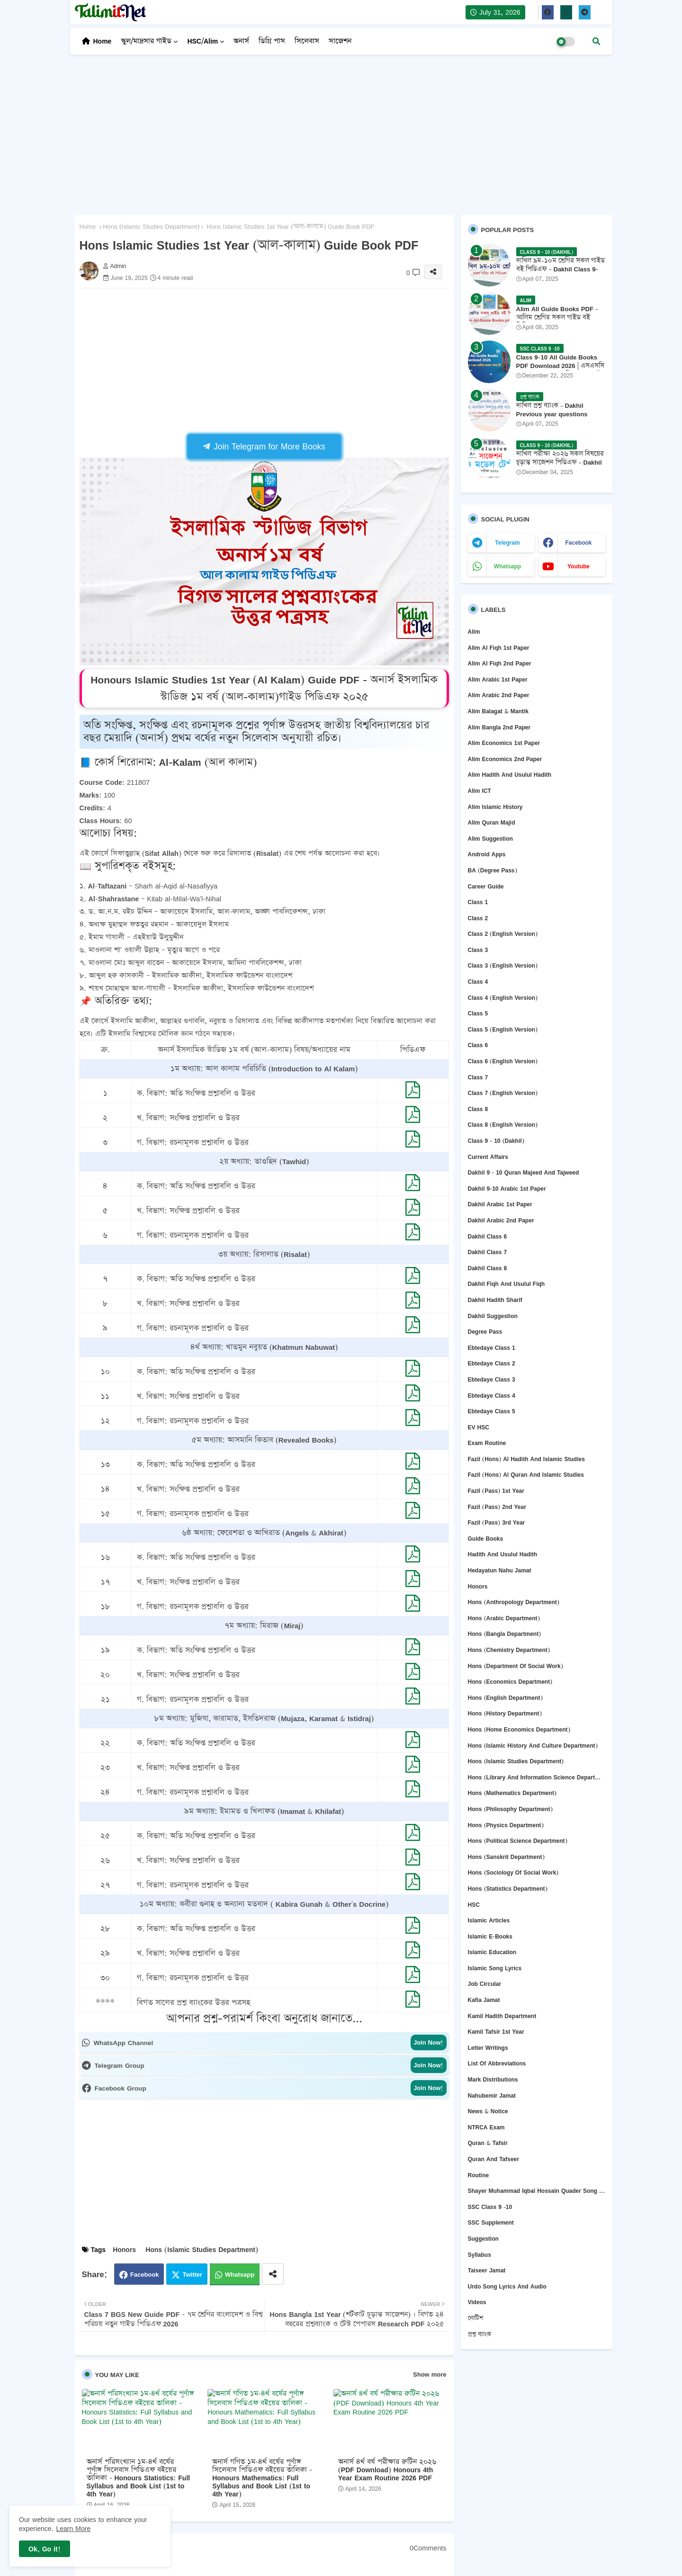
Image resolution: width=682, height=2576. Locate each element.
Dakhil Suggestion (493, 1315)
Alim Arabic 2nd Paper (498, 695)
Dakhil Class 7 (487, 1252)
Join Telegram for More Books (264, 446)
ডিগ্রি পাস (272, 41)
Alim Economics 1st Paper (504, 742)
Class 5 (478, 1013)
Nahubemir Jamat (492, 2095)
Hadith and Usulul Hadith (503, 1554)
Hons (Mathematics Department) (512, 1792)
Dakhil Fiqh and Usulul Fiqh (506, 1283)
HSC (474, 1904)
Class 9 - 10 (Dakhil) (496, 1140)
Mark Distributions (493, 2079)
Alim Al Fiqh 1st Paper (498, 647)
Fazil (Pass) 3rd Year (496, 1522)
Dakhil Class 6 (487, 1236)
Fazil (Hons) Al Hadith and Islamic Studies (526, 1458)
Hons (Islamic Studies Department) (151, 226)
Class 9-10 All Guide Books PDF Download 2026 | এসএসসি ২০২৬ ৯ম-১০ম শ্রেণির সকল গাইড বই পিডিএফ (560, 370)
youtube (578, 566)
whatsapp (507, 566)
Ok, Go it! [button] (44, 2549)
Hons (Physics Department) (506, 1825)
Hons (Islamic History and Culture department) (533, 1745)
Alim (474, 631)
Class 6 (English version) (503, 1061)
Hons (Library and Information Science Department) (536, 1777)
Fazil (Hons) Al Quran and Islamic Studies (526, 1474)
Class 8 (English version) (503, 1124)
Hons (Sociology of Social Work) (513, 1872)
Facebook (144, 2274)
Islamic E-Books (490, 1936)
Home (102, 41)
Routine (478, 2175)
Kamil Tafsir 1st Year (496, 2031)
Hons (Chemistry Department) (509, 1649)
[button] (596, 41)
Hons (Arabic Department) (504, 1618)
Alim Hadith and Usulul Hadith (510, 774)
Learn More (73, 2528)
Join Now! (428, 2042)
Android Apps (487, 854)
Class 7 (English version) (503, 1092)
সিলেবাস (307, 41)
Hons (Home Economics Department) (519, 1729)
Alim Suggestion (490, 838)
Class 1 (478, 902)
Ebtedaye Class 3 (491, 1379)
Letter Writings (488, 2047)
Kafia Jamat (484, 1999)
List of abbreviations (497, 2063)
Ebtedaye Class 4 (491, 1395)
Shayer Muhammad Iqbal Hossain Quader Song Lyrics (536, 2190)
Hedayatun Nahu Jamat (499, 1570)
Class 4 (478, 981)
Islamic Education (492, 1952)
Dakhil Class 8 (487, 1268)
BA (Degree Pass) (492, 870)
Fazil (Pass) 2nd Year (497, 1506)
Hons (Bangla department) (504, 1633)
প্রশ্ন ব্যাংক (479, 2334)
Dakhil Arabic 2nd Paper (501, 1220)
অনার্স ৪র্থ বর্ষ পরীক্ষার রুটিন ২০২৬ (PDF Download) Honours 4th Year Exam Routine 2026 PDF (387, 2470)
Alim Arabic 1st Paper (498, 679)
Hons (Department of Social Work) (515, 1665)
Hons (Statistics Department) (507, 1888)
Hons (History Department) (505, 1713)
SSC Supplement (491, 2222)
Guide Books (485, 1538)
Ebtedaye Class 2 (491, 1363)
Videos (477, 2302)
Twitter (192, 2274)
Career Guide (486, 886)
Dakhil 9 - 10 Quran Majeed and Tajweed (523, 1172)
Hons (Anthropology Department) (513, 1602)
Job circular (485, 1983)
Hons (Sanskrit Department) (506, 1856)
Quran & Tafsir (488, 2142)
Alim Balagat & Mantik (498, 711)
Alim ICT (479, 790)
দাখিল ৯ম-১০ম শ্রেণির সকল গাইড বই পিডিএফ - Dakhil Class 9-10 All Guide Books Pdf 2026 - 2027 (560, 273)
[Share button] (273, 2274)
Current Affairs (488, 1156)
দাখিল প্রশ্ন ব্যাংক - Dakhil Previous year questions (552, 409)
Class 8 (478, 1108)
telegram (507, 542)
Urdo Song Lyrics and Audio (507, 2286)
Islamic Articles (489, 1920)
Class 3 (478, 949)
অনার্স (241, 41)
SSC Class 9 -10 (490, 2206)
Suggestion (483, 2238)
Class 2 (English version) (503, 933)
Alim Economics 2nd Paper (505, 758)
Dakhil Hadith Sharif (495, 1299)
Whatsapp (239, 2274)
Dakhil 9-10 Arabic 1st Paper (507, 1188)
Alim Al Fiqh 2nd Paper (499, 663)
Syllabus (479, 2254)
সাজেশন (340, 41)
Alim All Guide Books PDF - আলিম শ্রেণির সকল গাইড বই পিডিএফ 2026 (557, 318)
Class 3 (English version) (503, 965)
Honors (124, 2249)
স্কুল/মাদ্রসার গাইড (146, 41)
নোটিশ (475, 2318)
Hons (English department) (505, 1697)
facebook (578, 542)
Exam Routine (487, 1442)
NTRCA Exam (486, 2127)
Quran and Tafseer (493, 2158)
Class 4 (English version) (503, 997)
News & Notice (488, 2111)
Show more (429, 2374)
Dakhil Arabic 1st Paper (500, 1204)
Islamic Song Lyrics (495, 1968)
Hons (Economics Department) (510, 1681)
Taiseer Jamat (487, 2270)
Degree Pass (485, 1331)
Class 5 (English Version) (503, 1029)
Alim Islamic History (495, 806)
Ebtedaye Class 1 (491, 1347)
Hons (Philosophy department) (510, 1808)
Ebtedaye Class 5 (491, 1411)
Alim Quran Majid (491, 822)
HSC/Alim (202, 41)
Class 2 (478, 918)
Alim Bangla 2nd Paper (499, 727)
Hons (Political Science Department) (517, 1840)
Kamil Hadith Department (502, 2015)
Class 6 (478, 1045)
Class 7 (478, 1077)
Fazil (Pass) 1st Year (496, 1490)
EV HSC (478, 1427)
